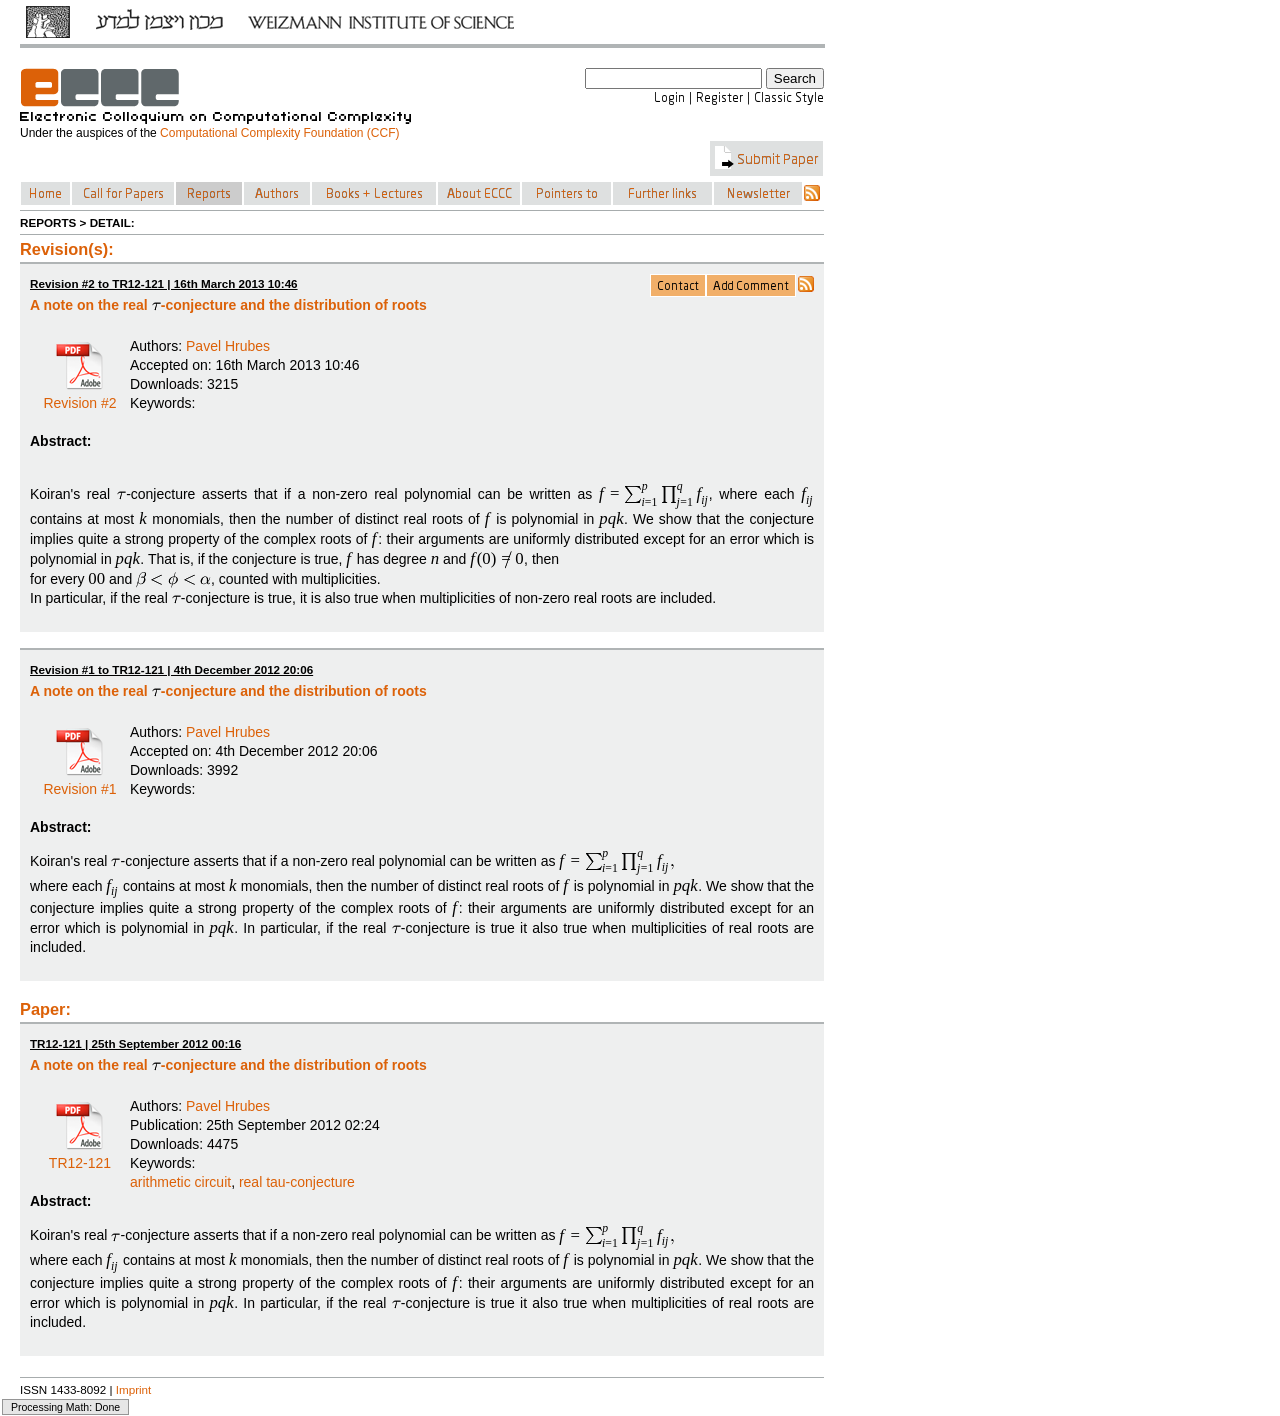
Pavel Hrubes (228, 346)
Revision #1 (79, 782)
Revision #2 (79, 396)
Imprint (134, 1389)
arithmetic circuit (180, 1182)
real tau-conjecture (297, 1182)
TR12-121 (80, 1156)
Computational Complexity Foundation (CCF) (279, 133)
